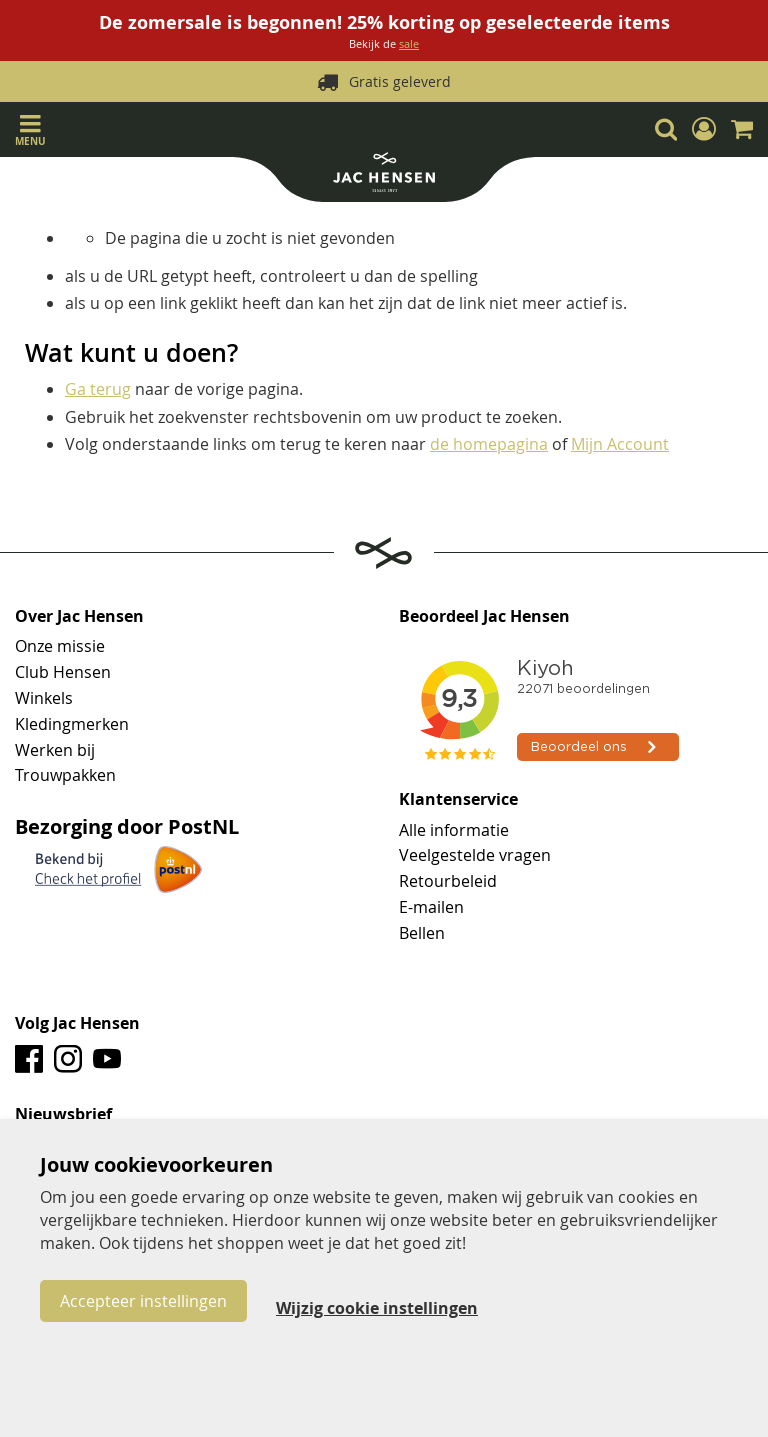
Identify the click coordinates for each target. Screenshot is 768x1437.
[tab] (384, 1115)
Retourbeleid (448, 881)
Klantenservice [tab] (458, 800)
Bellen (422, 933)
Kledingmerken (72, 724)
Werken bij (55, 750)
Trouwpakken (65, 775)
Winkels (44, 698)
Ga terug (98, 389)
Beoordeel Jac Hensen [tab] (484, 617)
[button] (704, 129)
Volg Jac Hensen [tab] (77, 1024)
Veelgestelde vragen (475, 855)
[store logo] (384, 174)
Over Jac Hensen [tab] (79, 617)
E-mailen (431, 907)
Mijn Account (620, 444)
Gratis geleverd (400, 81)
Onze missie (60, 646)
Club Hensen (63, 672)
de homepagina (489, 444)
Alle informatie (454, 830)
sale (409, 43)
